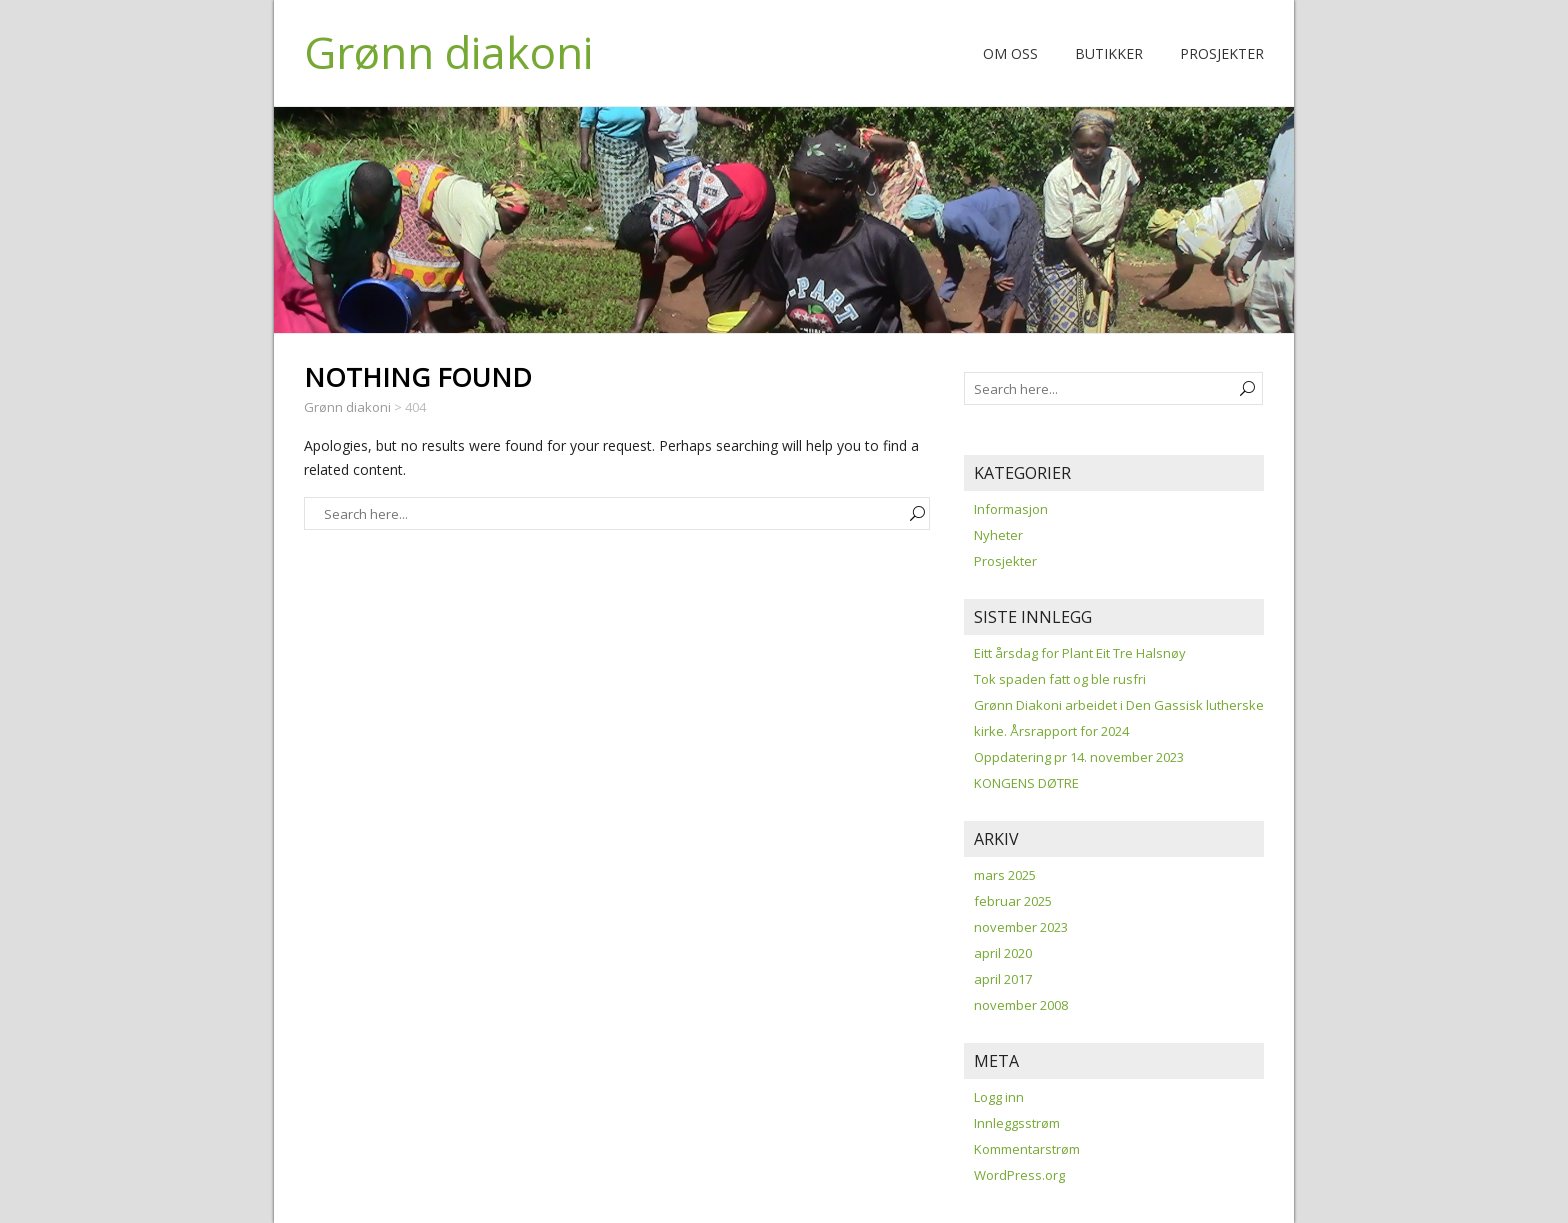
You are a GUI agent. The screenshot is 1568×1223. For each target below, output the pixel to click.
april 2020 (1003, 953)
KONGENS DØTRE (1026, 783)
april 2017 (1003, 979)
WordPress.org (1019, 1175)
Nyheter (998, 535)
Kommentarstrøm (1027, 1149)
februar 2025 (1013, 901)
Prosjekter (1222, 53)
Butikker (1109, 53)
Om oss (1010, 53)
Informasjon (1011, 509)
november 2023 (1021, 927)
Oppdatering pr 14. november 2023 (1079, 757)
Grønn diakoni (448, 52)
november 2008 (1021, 1005)
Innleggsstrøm (1017, 1123)
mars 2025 (1005, 875)
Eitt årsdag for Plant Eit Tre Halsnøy (1080, 653)
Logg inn (999, 1097)
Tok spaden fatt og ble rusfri (1060, 679)
